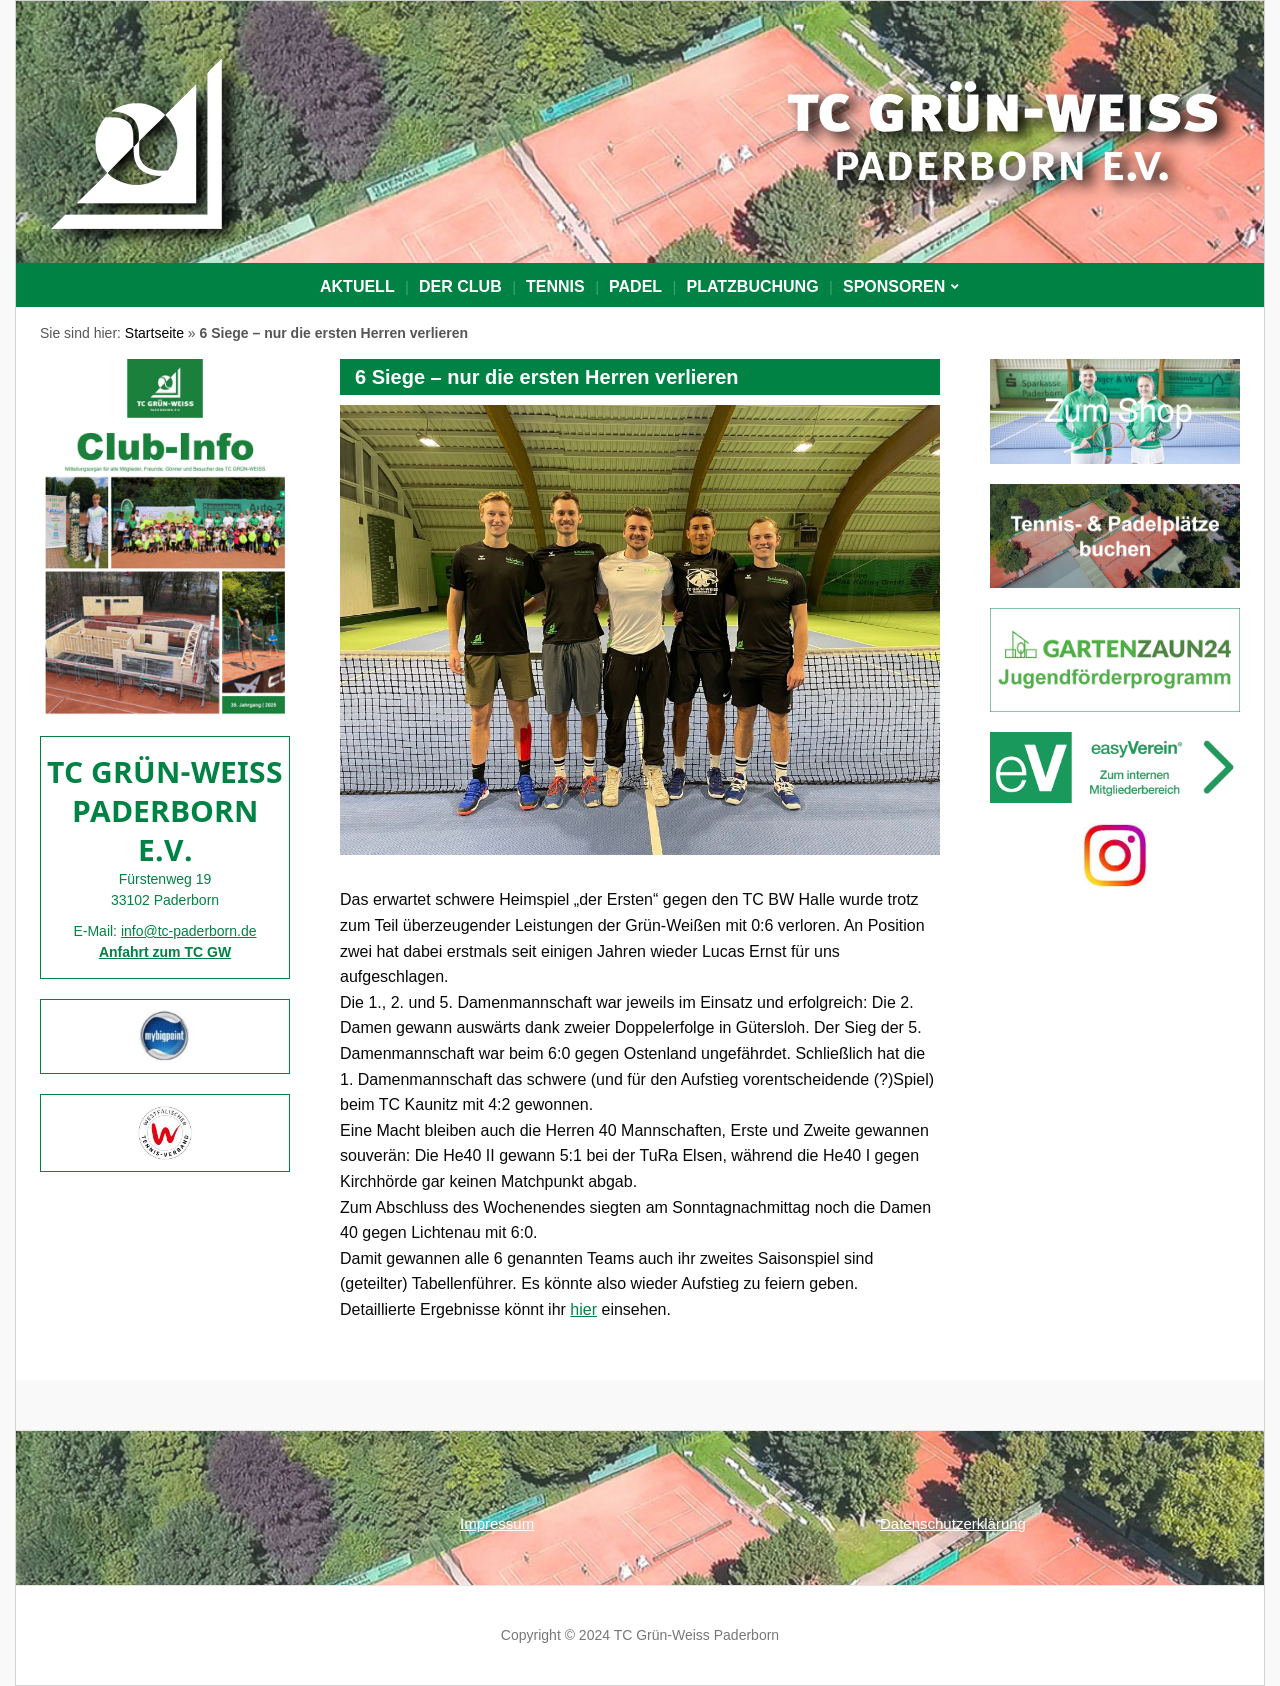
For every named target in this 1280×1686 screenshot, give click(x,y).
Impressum (497, 1523)
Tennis (555, 286)
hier (583, 1309)
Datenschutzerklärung (953, 1523)
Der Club (460, 286)
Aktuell (357, 286)
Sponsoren (894, 286)
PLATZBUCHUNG (752, 286)
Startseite (154, 333)
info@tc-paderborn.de (189, 931)
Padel (635, 286)
